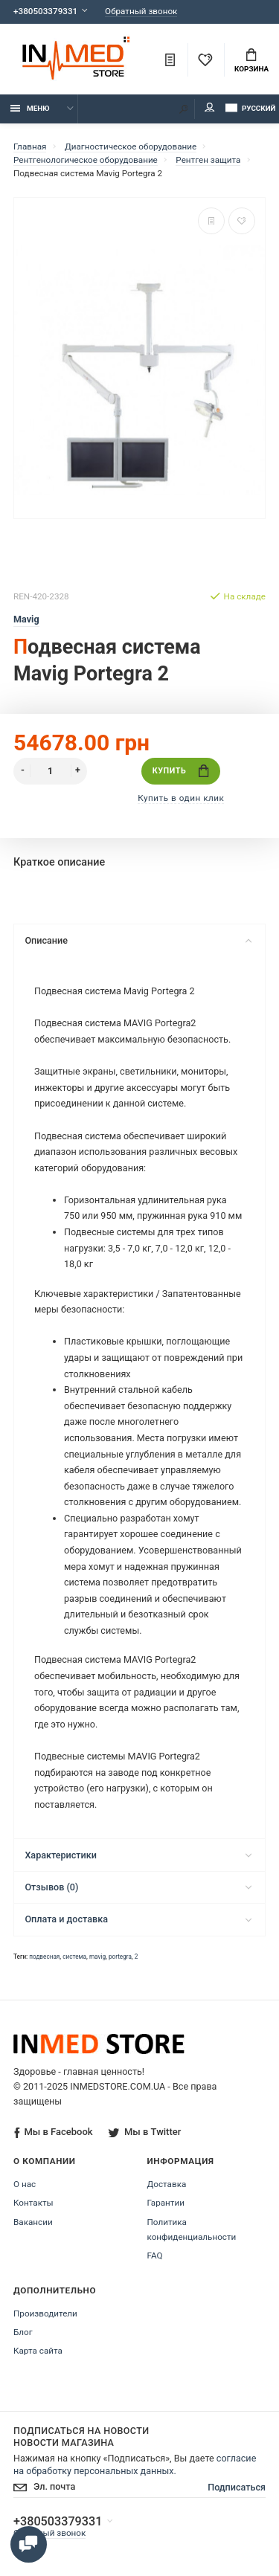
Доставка (167, 2184)
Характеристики (138, 1855)
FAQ (155, 2255)
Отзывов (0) (138, 1887)
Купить (181, 770)
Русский (250, 108)
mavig (97, 1956)
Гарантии (166, 2202)
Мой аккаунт (210, 107)
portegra (120, 1956)
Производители (45, 2313)
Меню (30, 108)
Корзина (251, 61)
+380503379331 (45, 11)
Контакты (33, 2202)
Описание (138, 940)
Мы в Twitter (144, 2131)
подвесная (44, 1956)
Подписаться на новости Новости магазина (81, 2436)
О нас (24, 2184)
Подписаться (237, 2487)
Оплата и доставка (138, 1919)
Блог (23, 2332)
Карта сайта (37, 2350)
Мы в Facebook (53, 2132)
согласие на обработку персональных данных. (134, 2464)
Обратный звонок (141, 11)
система (74, 1956)
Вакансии (33, 2222)
